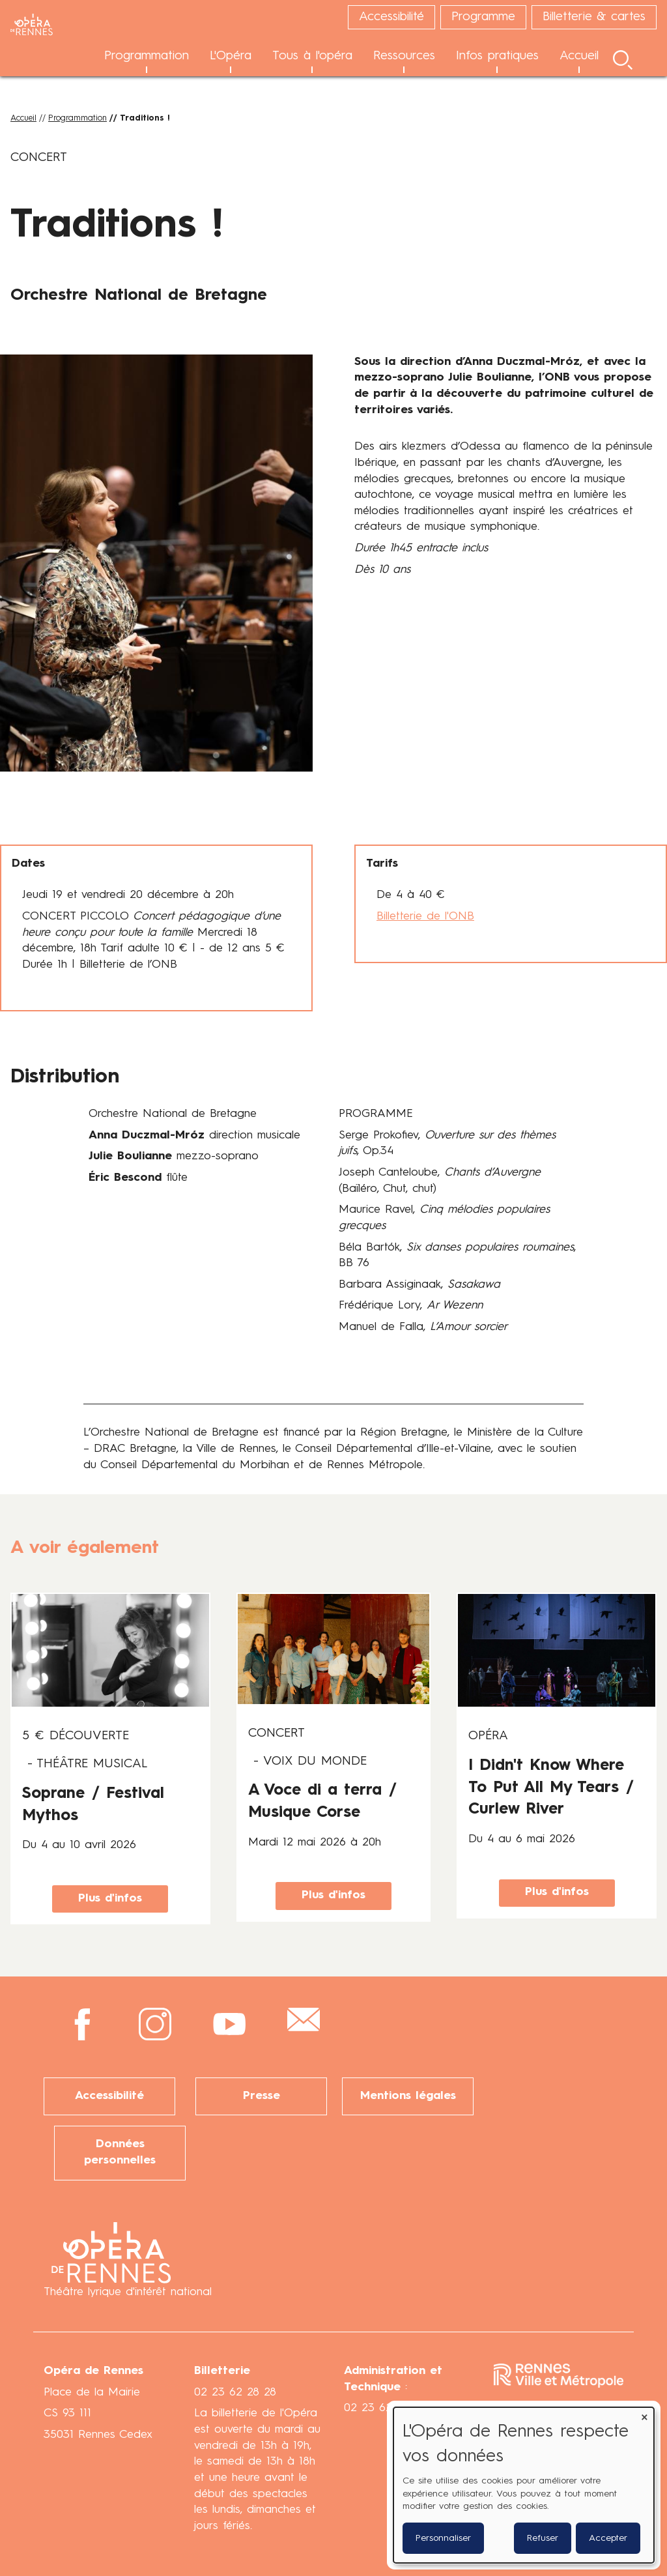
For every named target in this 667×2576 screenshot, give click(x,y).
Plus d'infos (110, 1898)
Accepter (608, 2538)
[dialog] (523, 2485)
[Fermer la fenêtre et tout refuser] (644, 2415)
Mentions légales (408, 2096)
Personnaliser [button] (443, 2538)
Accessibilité (109, 2096)
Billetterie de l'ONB (425, 916)
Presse (261, 2096)
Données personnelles (120, 2152)
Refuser (542, 2538)
